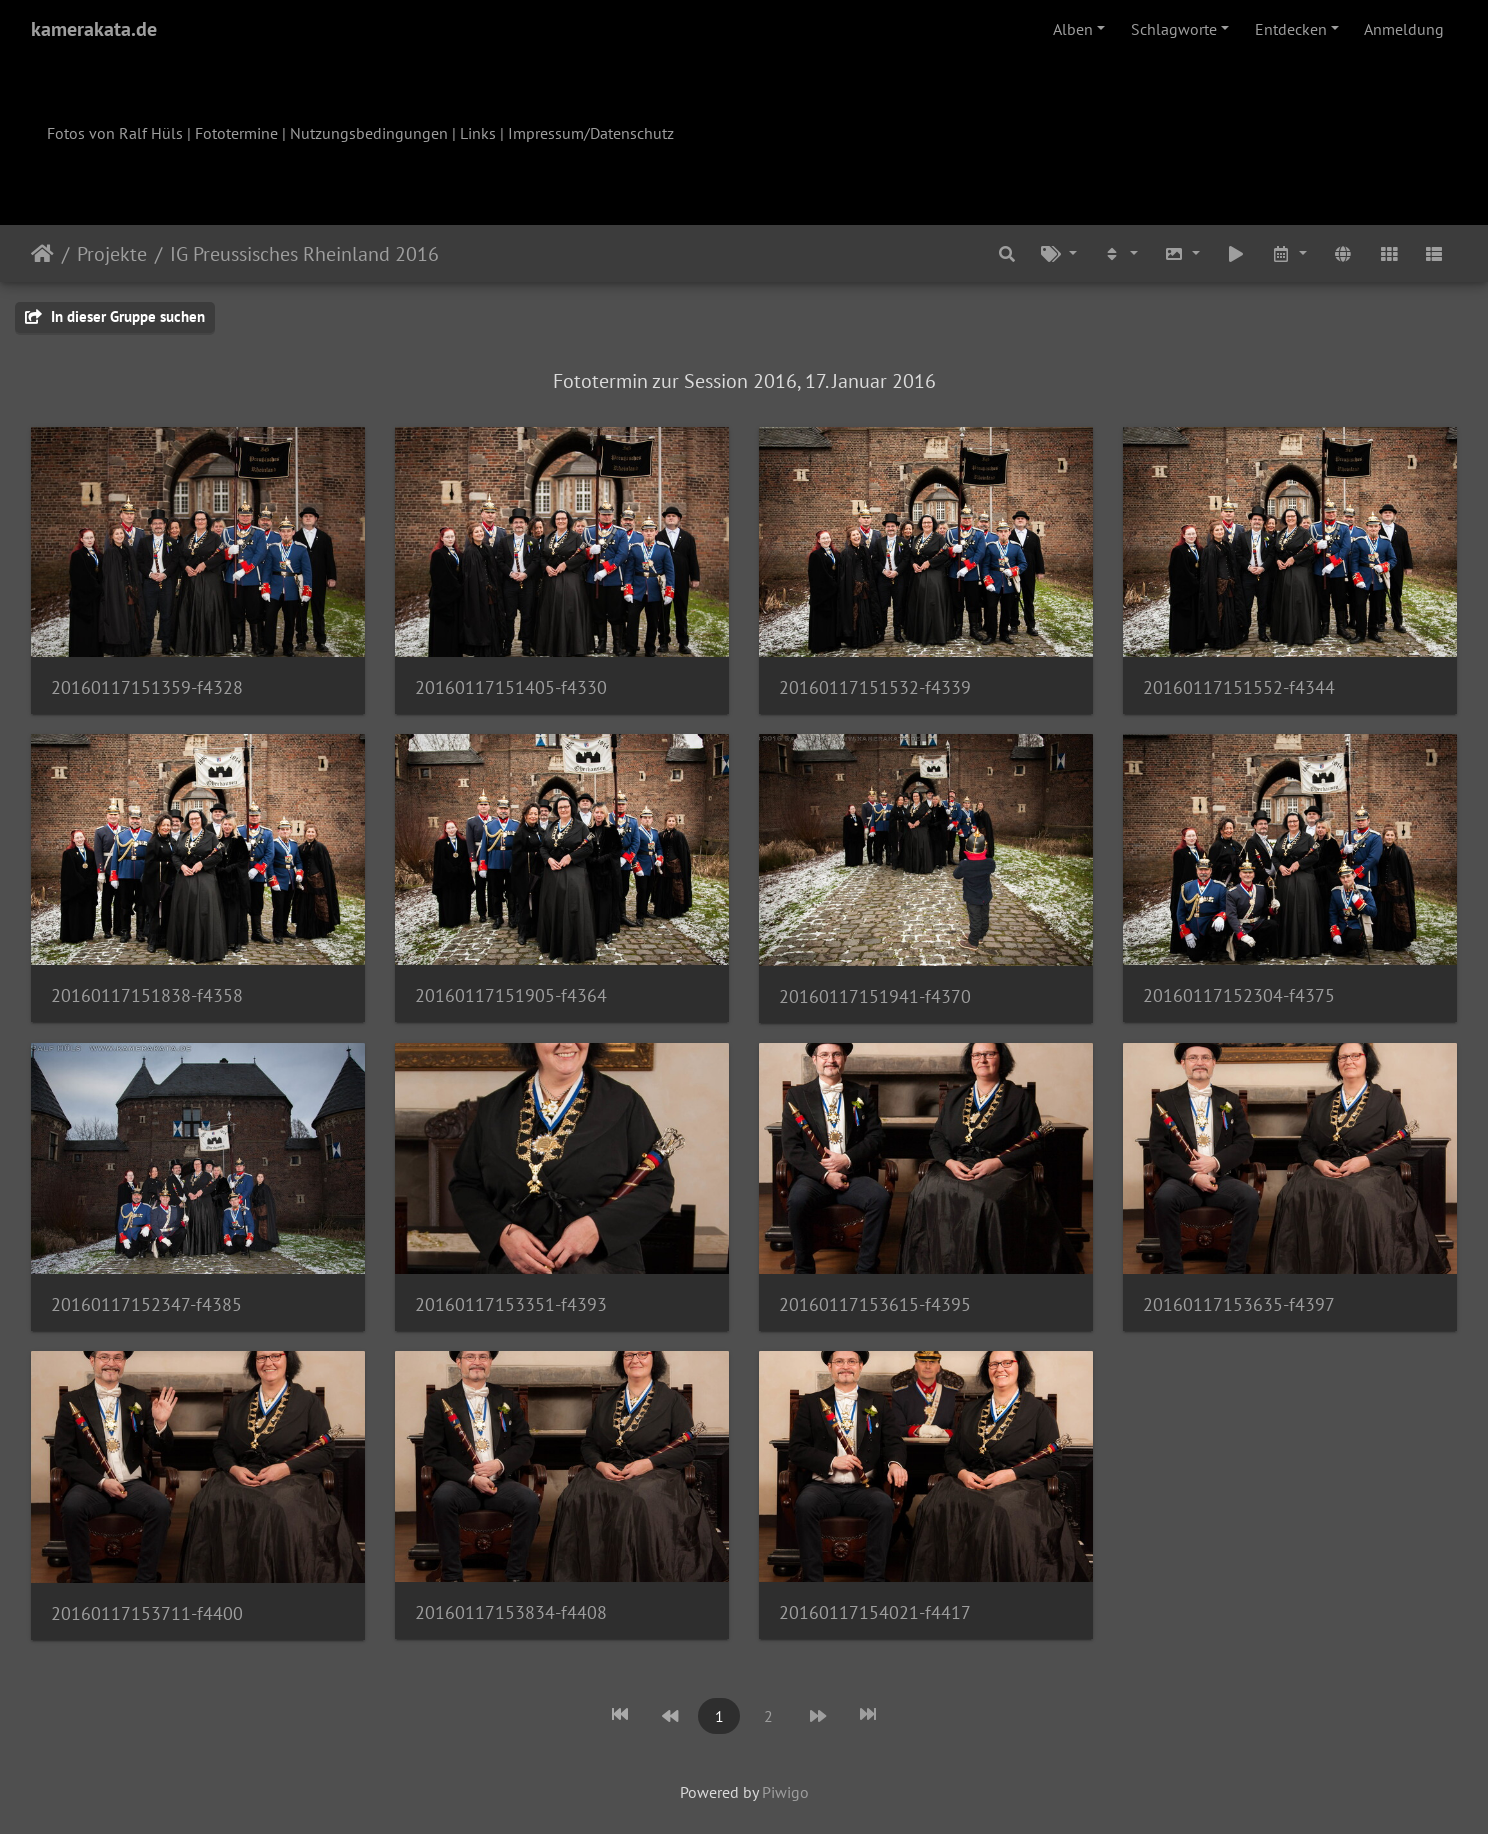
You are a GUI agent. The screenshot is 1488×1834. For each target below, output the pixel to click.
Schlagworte (1174, 29)
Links (478, 133)
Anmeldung (1404, 29)
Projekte (112, 254)
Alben (1073, 29)
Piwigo (785, 1792)
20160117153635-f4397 (1239, 1304)
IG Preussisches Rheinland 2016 (304, 254)
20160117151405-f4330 (511, 687)
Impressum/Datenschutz (591, 133)
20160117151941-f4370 (875, 996)
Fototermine (236, 133)
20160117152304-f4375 (1239, 995)
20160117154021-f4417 (875, 1612)
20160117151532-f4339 (875, 687)
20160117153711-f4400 (147, 1613)
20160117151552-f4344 (1239, 687)
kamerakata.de (94, 29)
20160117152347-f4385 (146, 1304)
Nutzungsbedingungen (369, 133)
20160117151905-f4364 (511, 995)
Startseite (42, 254)
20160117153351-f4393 (511, 1304)
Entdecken (1291, 29)
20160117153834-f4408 (511, 1612)
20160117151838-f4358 (147, 995)
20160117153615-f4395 (875, 1304)
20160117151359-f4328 (147, 687)
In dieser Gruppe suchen (115, 316)
